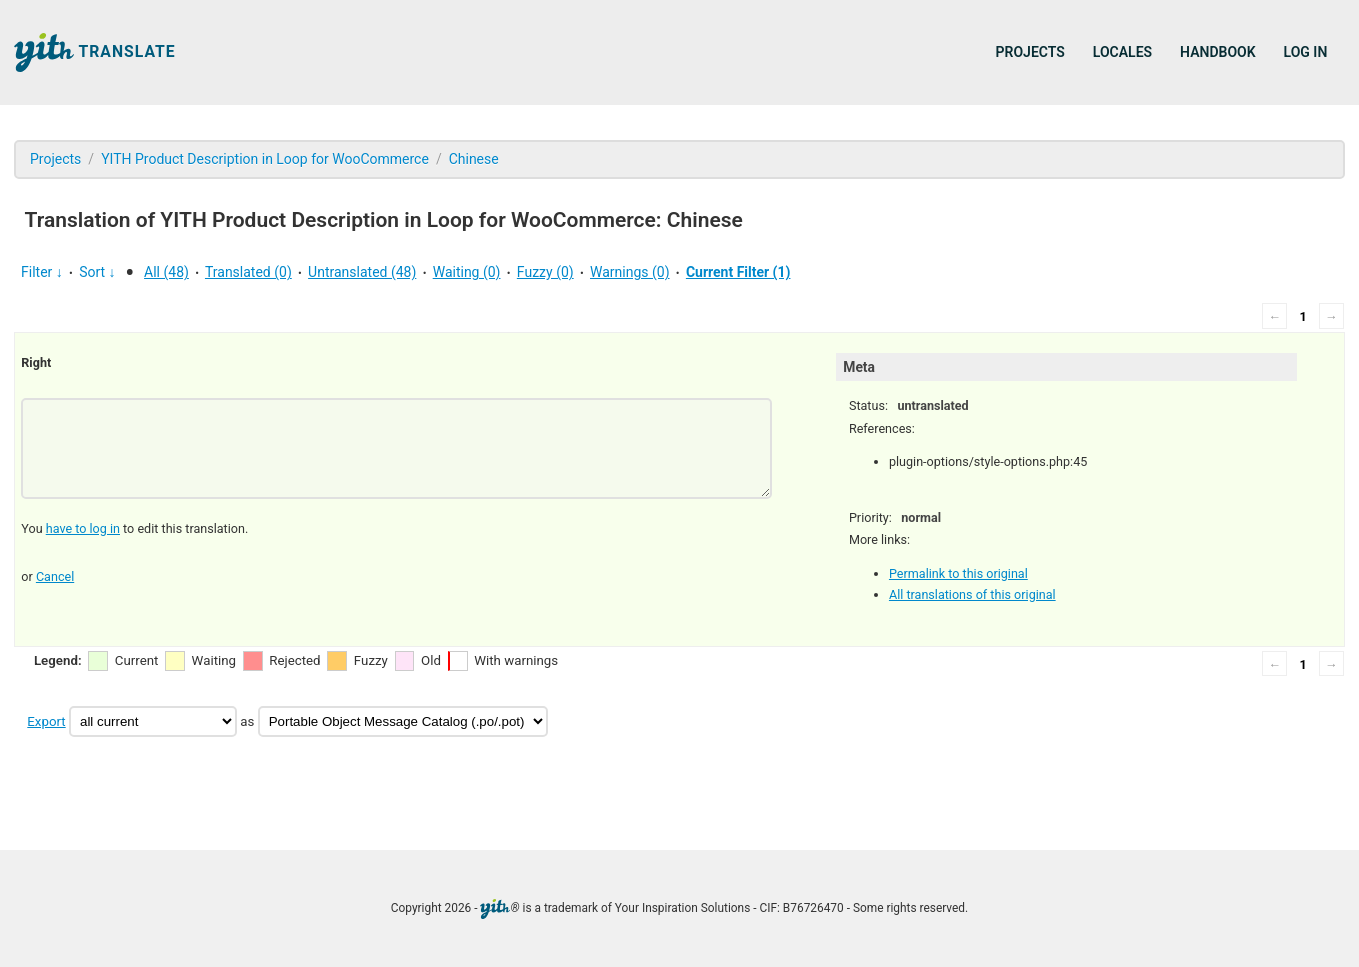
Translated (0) (248, 272)
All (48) (166, 272)
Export (46, 721)
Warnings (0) (630, 272)
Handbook (1217, 52)
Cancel (55, 576)
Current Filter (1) (738, 272)
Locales (1122, 52)
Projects (1030, 52)
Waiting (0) (467, 272)
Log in (1306, 52)
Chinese (474, 159)
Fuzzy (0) (545, 272)
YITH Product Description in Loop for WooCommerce (265, 159)
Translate (95, 52)
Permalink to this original (958, 573)
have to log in (83, 528)
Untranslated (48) (362, 272)
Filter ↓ (42, 272)
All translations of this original (972, 594)
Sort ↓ (97, 272)
